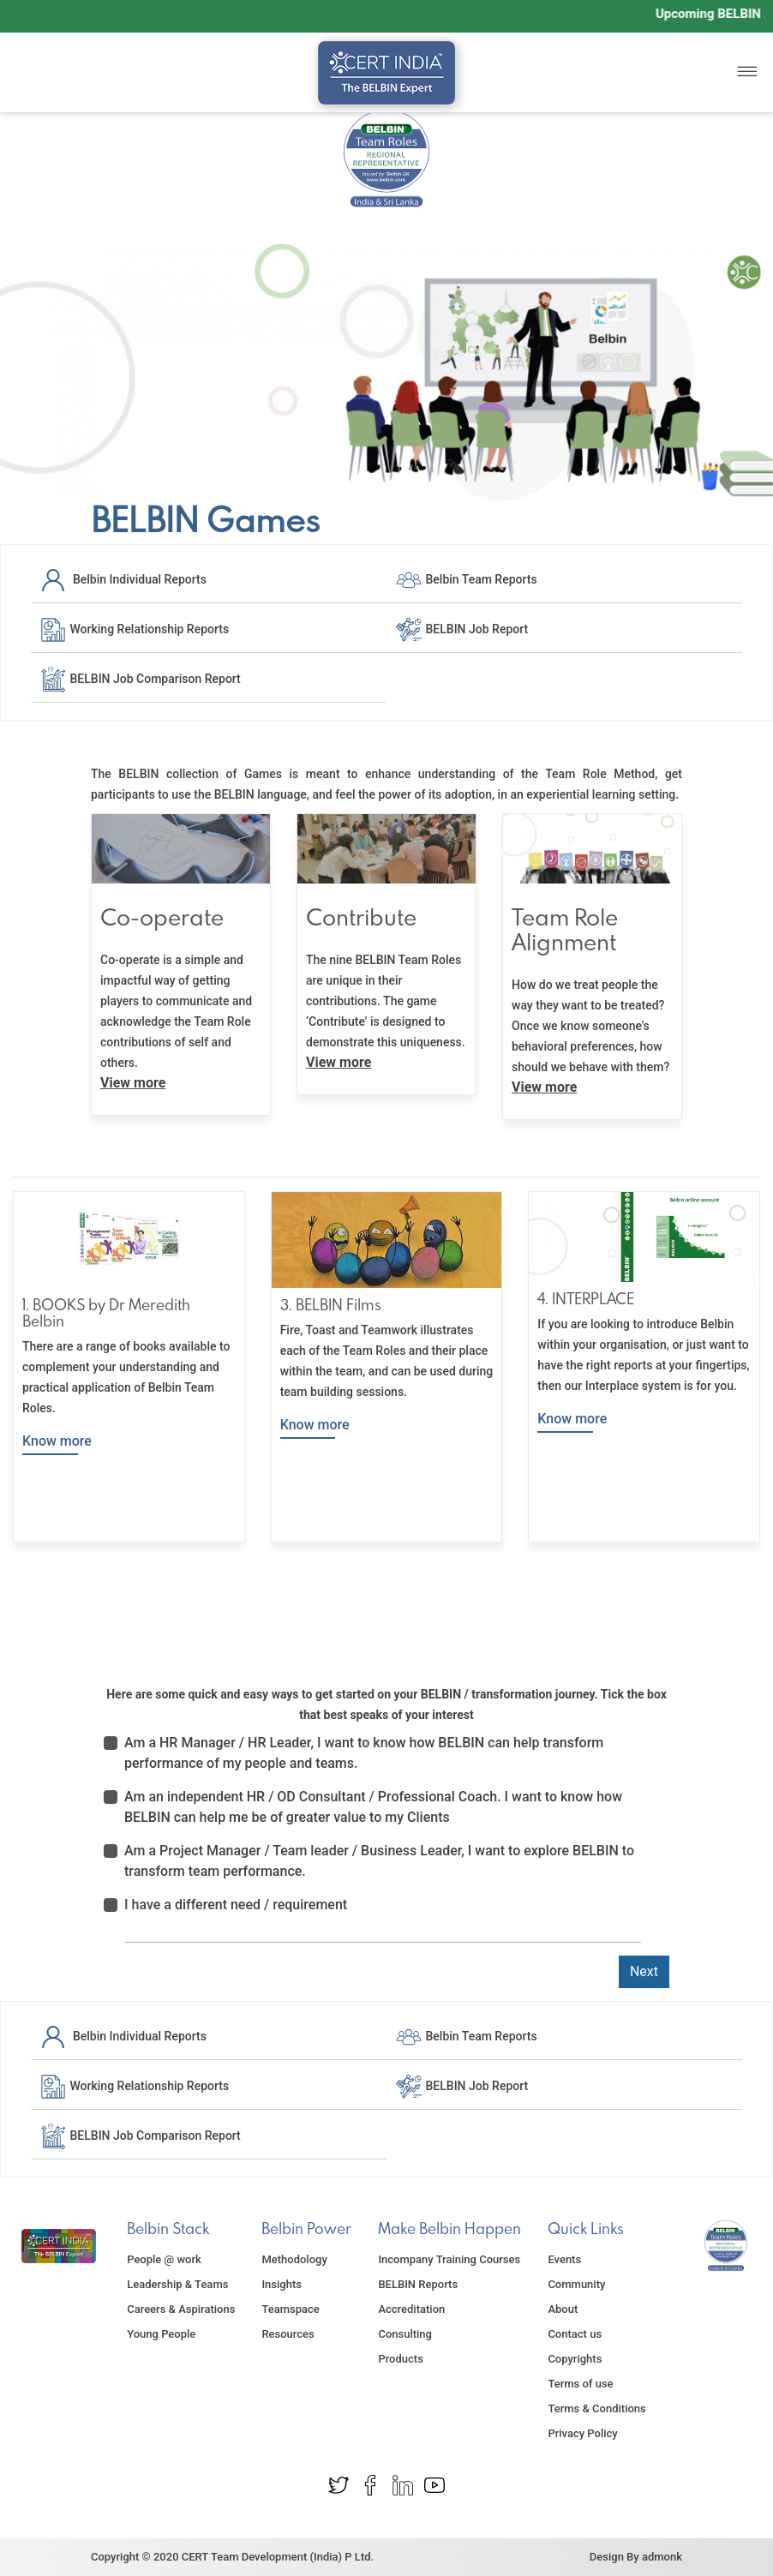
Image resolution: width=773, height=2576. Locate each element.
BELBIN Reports (418, 2284)
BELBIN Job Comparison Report (140, 679)
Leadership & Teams (177, 2284)
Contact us (575, 2333)
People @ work (164, 2259)
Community (576, 2284)
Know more (57, 1441)
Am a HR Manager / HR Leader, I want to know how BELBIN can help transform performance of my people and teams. (363, 1752)
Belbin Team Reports (466, 579)
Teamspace (290, 2309)
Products (400, 2358)
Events (564, 2259)
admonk (662, 2556)
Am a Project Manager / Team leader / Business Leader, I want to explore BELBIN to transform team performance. (379, 1860)
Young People (161, 2333)
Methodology (294, 2259)
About (563, 2309)
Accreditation (411, 2309)
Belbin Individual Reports (123, 579)
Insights (281, 2284)
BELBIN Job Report (461, 629)
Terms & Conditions (596, 2408)
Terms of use (580, 2383)
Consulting (405, 2333)
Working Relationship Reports (134, 629)
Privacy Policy (582, 2433)
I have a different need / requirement (235, 1904)
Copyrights (575, 2358)
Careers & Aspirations (181, 2309)
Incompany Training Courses (449, 2259)
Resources (287, 2333)
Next (644, 1971)
